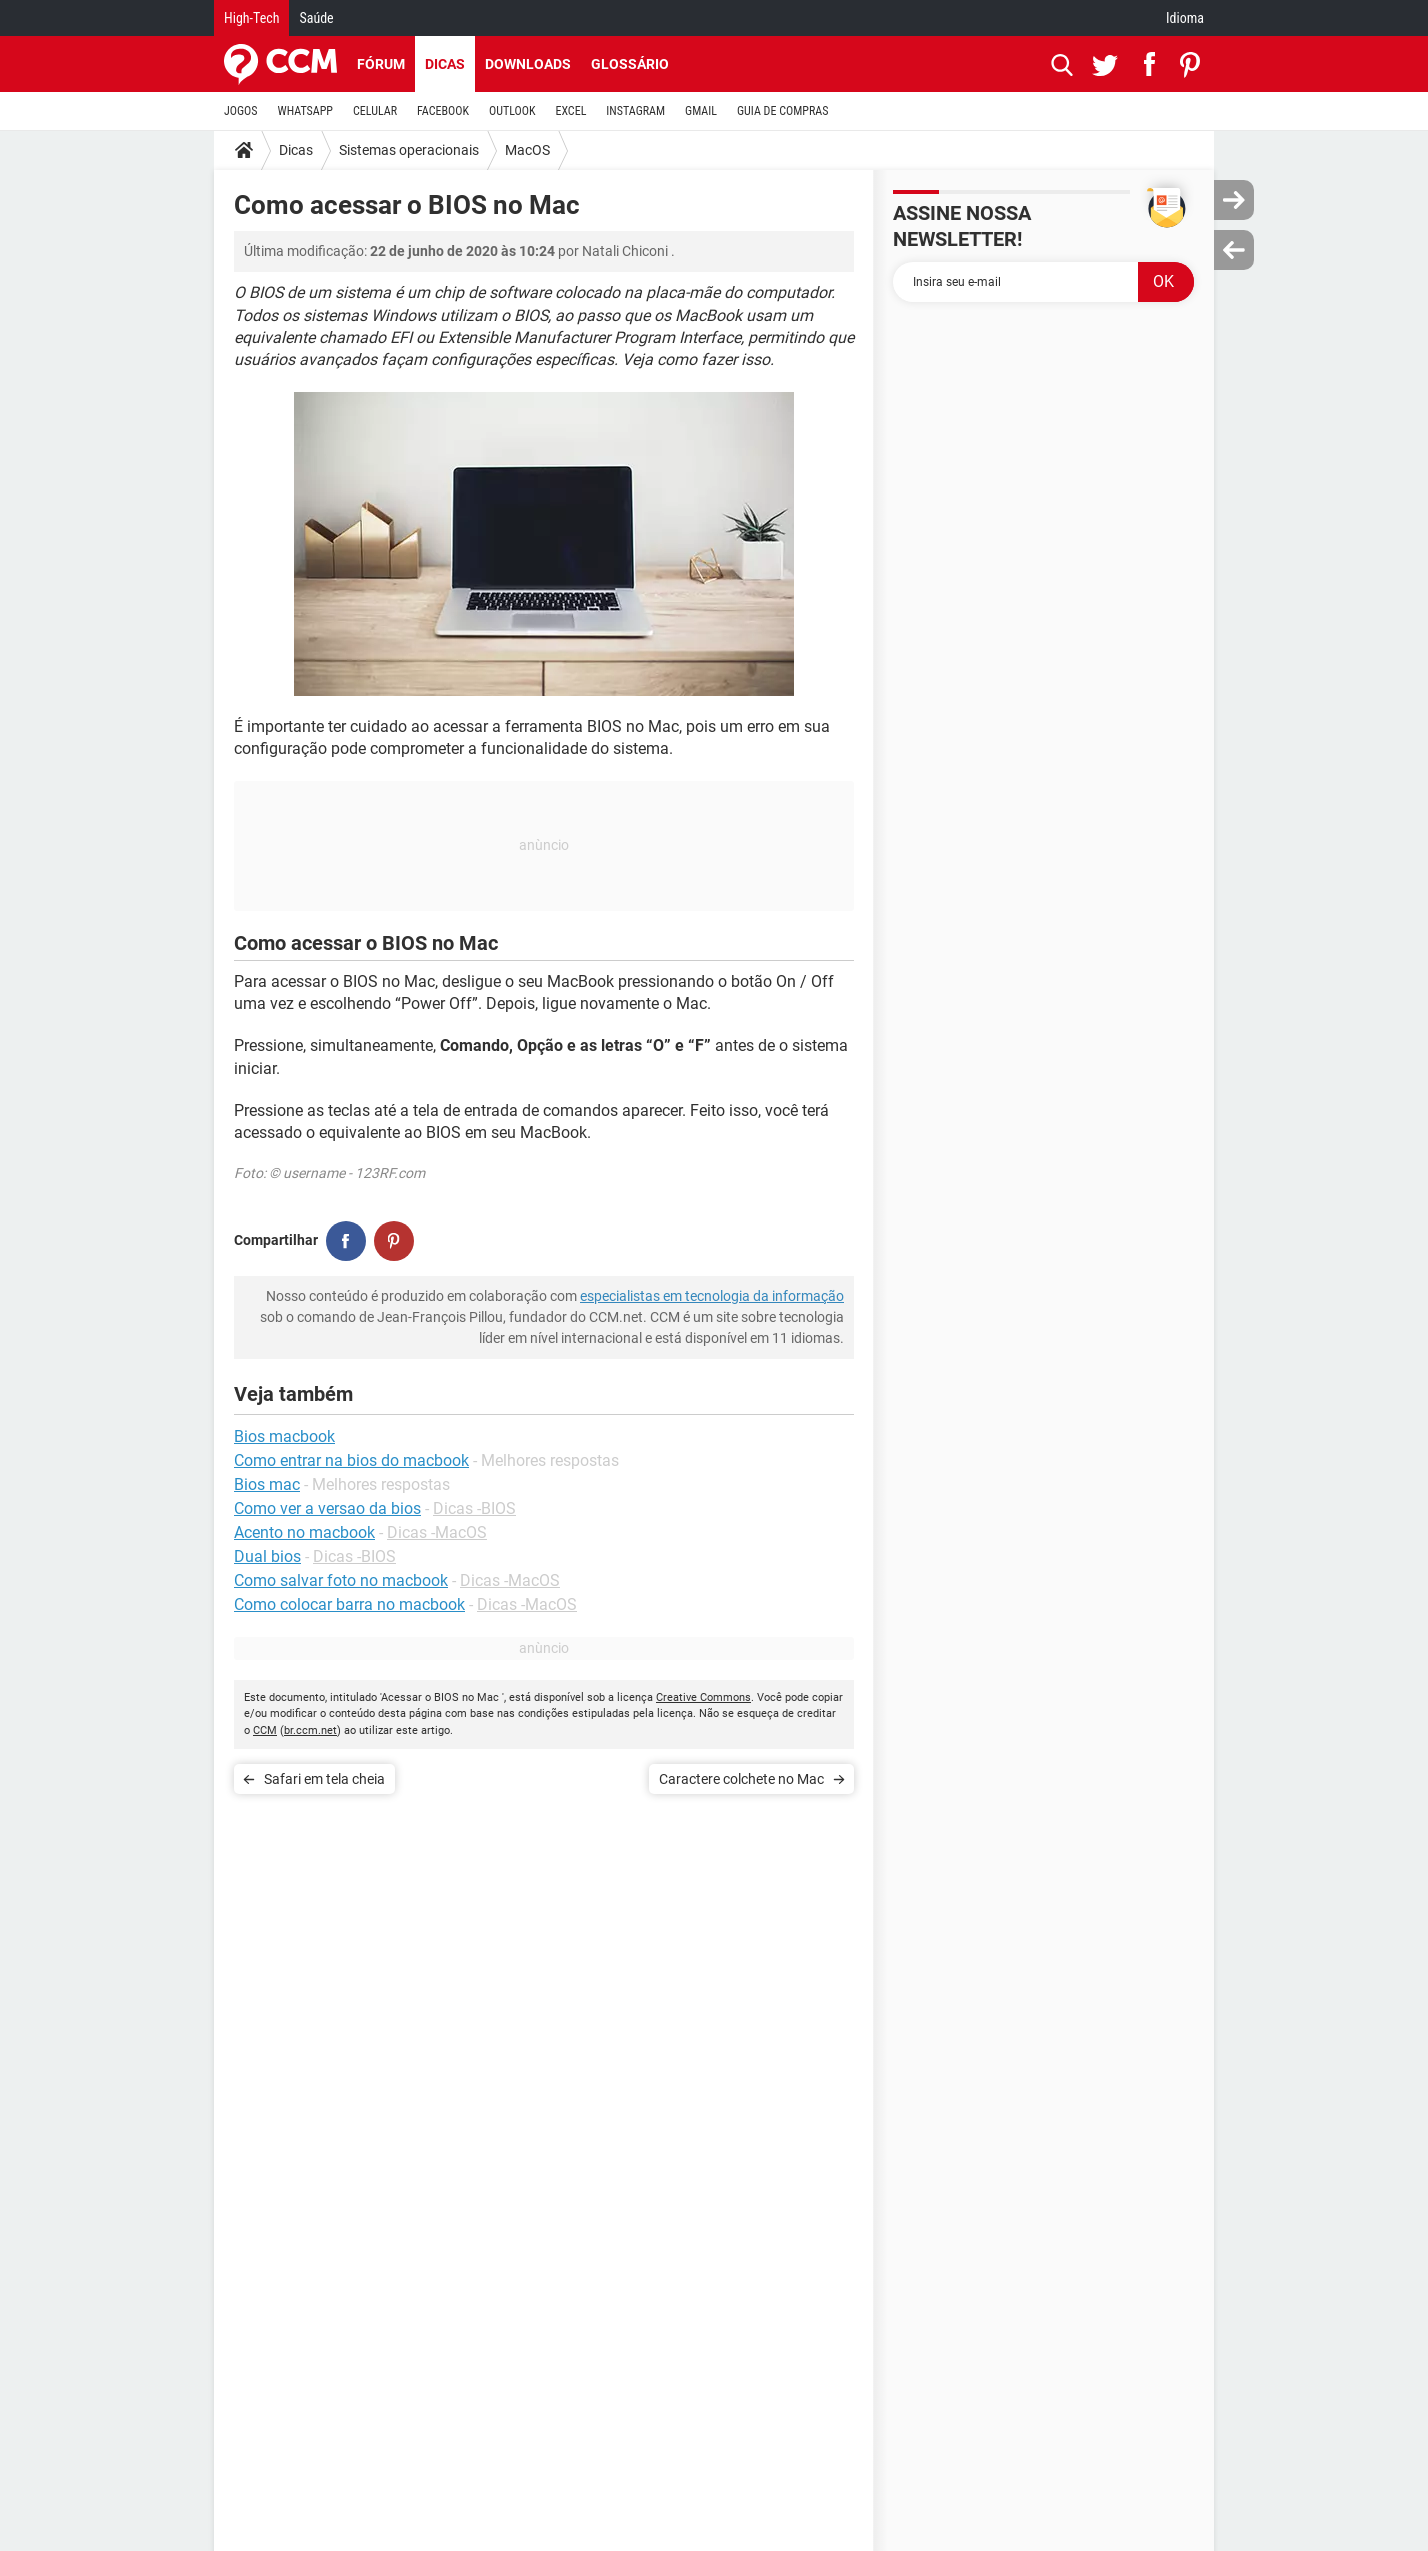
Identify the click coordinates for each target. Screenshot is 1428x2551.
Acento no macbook (304, 1532)
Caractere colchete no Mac (741, 1779)
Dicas (445, 64)
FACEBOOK (443, 111)
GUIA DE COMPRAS (782, 111)
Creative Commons (703, 1697)
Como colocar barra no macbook (349, 1604)
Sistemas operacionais (409, 150)
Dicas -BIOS (474, 1508)
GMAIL (701, 111)
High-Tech (251, 18)
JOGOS (241, 111)
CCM (265, 1730)
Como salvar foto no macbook (341, 1580)
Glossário (630, 64)
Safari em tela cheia (324, 1779)
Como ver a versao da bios (327, 1508)
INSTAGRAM (635, 111)
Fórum (381, 64)
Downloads (528, 64)
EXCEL (570, 111)
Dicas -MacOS (437, 1532)
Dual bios (267, 1556)
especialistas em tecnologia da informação (712, 1296)
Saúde (316, 18)
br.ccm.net (310, 1730)
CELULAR (375, 111)
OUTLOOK (512, 111)
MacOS (527, 150)
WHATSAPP (305, 111)
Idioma (1185, 18)
